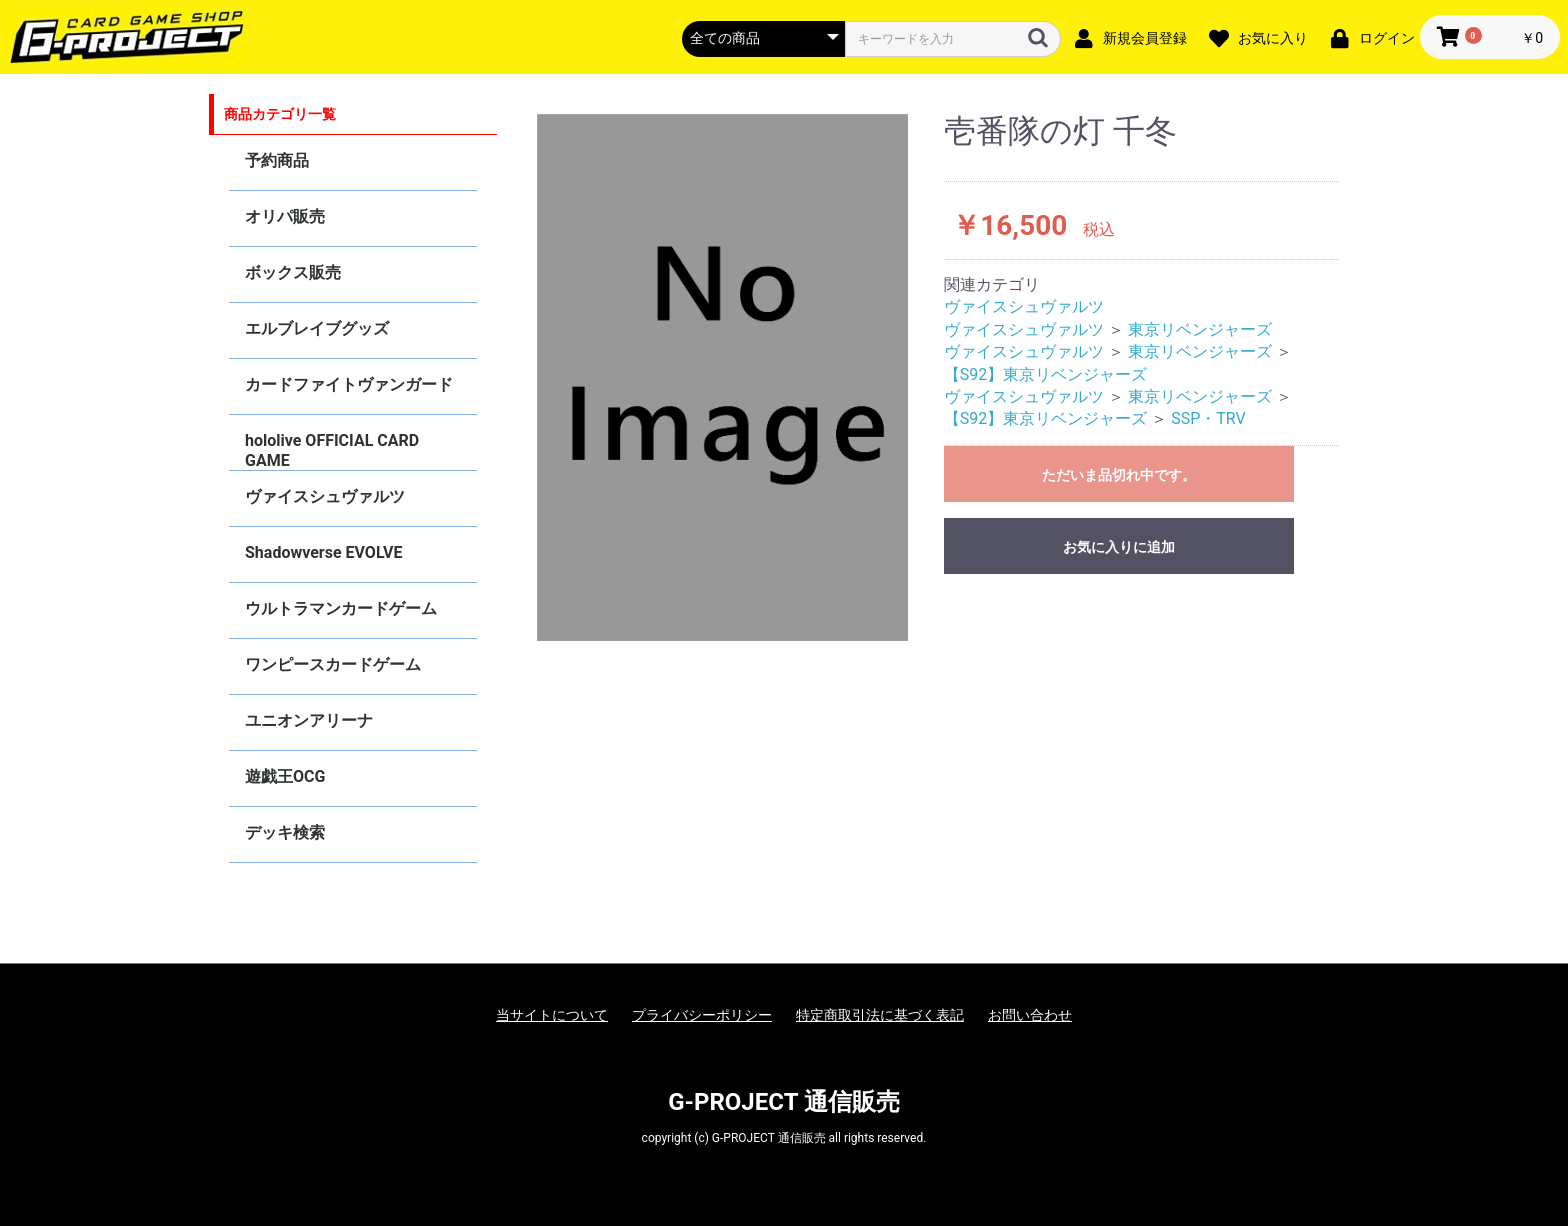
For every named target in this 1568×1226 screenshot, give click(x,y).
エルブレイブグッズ (317, 328)
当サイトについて (552, 1015)
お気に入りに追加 (1119, 547)
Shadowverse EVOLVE (323, 552)
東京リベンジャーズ (1200, 329)
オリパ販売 (285, 216)
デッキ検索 (285, 832)
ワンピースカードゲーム (333, 664)
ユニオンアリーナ (309, 720)
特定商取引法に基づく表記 (880, 1015)
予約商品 (277, 160)
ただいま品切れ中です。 (1119, 475)
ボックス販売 (293, 272)
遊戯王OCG (285, 776)
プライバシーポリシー (702, 1015)
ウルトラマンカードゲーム (341, 608)
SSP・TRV (1208, 418)
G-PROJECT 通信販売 (784, 1102)
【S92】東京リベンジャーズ (1045, 374)
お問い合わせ (1030, 1015)
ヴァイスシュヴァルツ (325, 496)
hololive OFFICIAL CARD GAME (332, 450)
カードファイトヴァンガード (349, 384)
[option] (723, 378)
